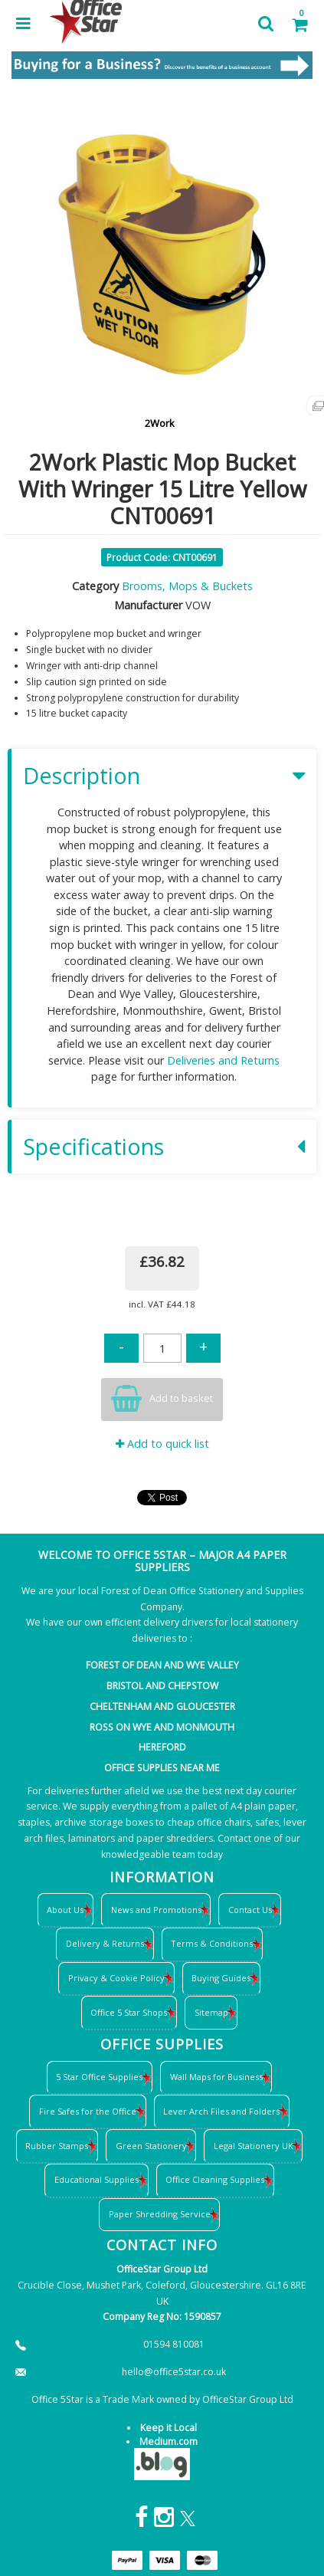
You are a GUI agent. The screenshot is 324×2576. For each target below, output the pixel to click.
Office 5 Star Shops (128, 2012)
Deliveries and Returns (223, 1060)
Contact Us (250, 1909)
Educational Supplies (96, 2179)
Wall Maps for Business (216, 2076)
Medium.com (168, 2441)
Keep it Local (168, 2427)
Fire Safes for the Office (87, 2111)
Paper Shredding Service (160, 2214)
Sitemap (211, 2012)
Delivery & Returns (105, 1943)
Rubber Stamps (56, 2145)
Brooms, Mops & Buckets (187, 586)
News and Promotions (156, 1909)
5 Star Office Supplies (99, 2076)
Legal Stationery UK (253, 2145)
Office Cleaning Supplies (214, 2179)
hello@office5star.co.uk (174, 2371)
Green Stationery (151, 2145)
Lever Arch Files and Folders (221, 2111)
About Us (65, 1909)
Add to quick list (162, 1443)
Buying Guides (220, 1978)
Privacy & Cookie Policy (116, 1978)
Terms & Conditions (212, 1943)
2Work (160, 423)
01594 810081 (174, 2344)
